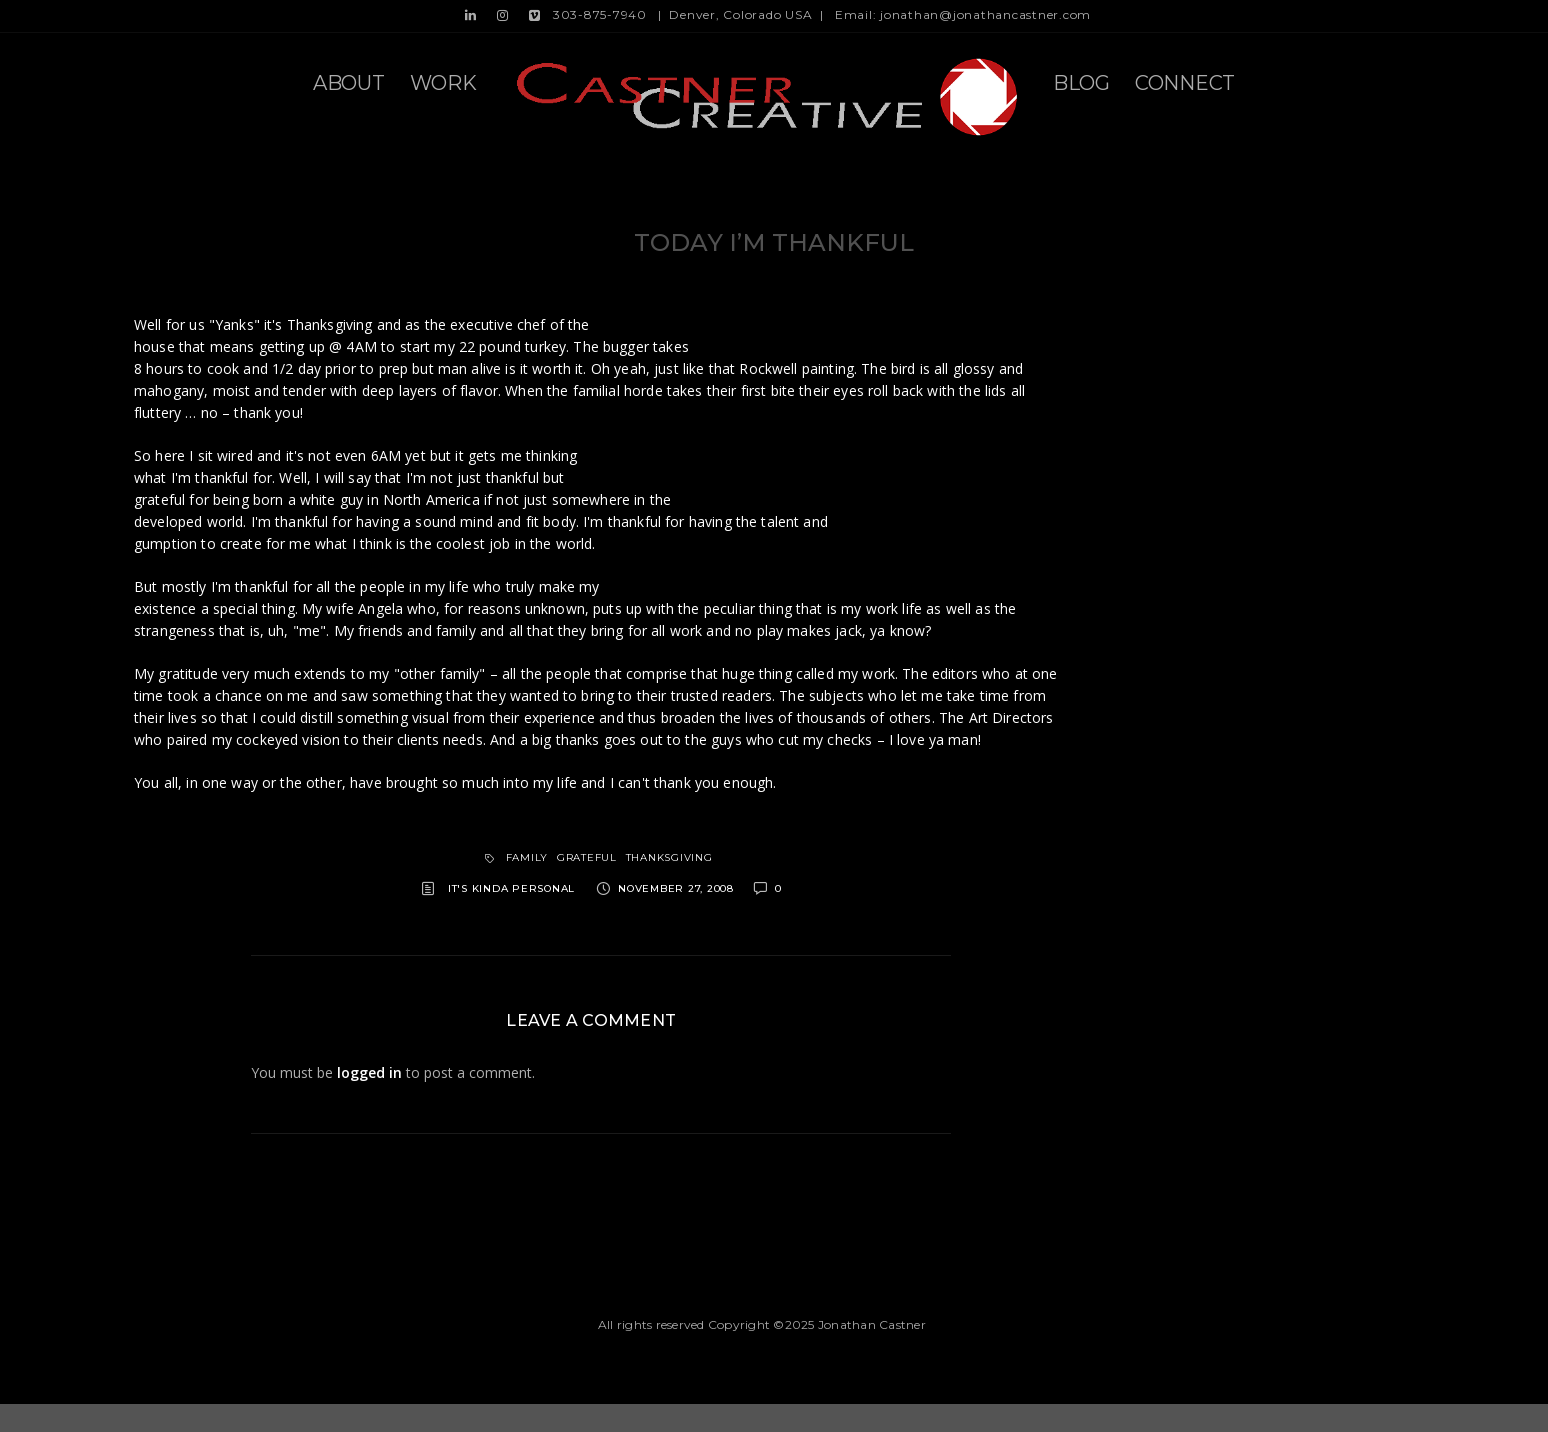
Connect (1185, 83)
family (527, 857)
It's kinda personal (511, 888)
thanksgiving (669, 857)
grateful (587, 857)
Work (443, 83)
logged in (369, 1072)
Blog (1081, 83)
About (349, 83)
